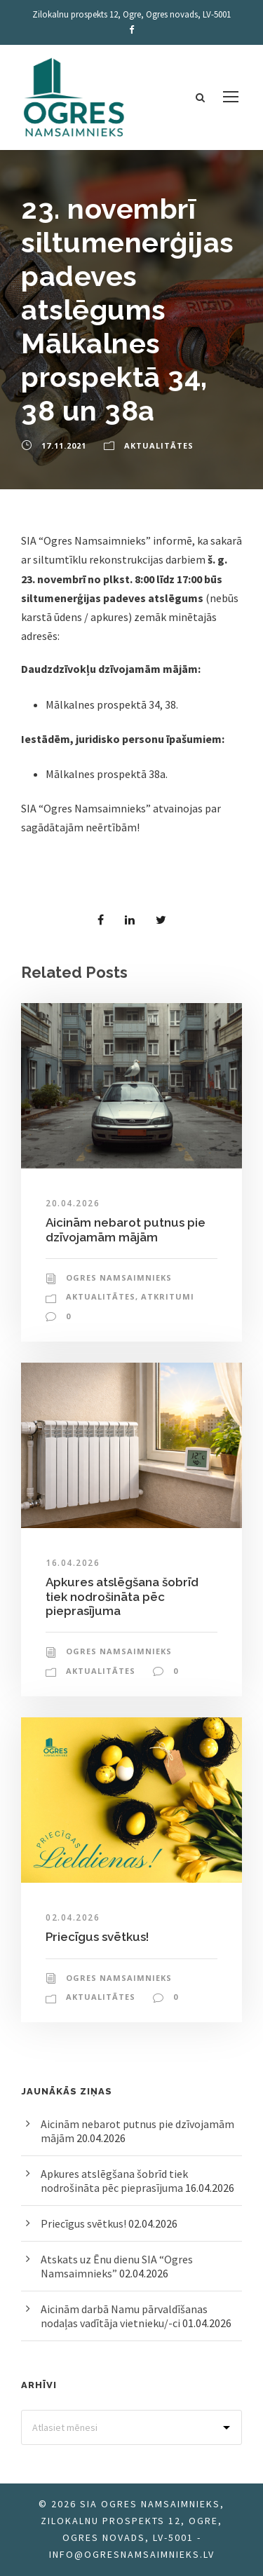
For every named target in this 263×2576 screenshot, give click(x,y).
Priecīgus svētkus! (97, 1937)
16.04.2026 (73, 1563)
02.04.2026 (73, 1917)
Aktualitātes (159, 445)
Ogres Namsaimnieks (119, 1277)
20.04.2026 (73, 1203)
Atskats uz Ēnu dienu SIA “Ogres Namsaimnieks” (117, 2266)
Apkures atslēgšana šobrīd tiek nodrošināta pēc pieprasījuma (122, 1596)
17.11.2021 (63, 445)
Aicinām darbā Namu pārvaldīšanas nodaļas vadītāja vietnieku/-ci (124, 2316)
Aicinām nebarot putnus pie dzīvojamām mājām (125, 1229)
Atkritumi (167, 1296)
